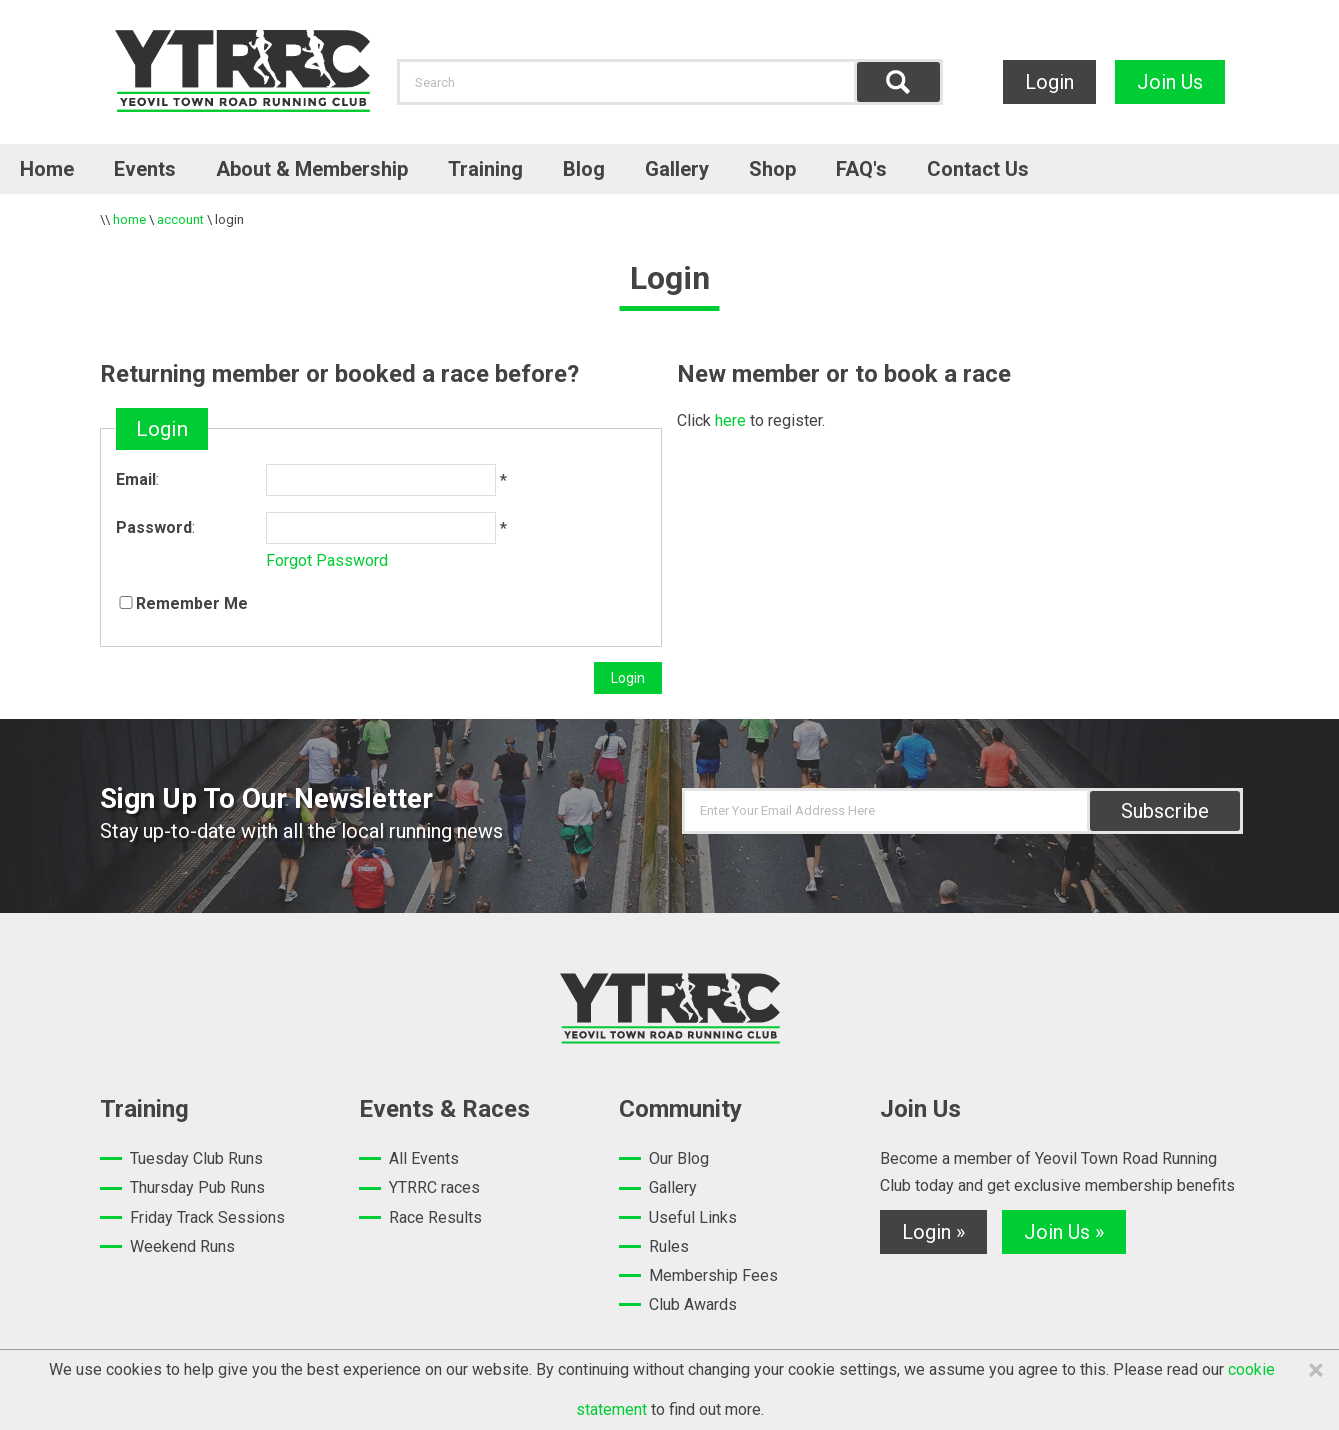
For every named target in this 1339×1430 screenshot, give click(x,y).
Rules (669, 1246)
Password (154, 527)
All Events (424, 1158)
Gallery (677, 169)
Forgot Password (327, 560)
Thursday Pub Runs (197, 1187)
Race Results (435, 1217)
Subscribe (1165, 811)
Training (485, 169)
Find (898, 82)
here (730, 420)
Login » (933, 1232)
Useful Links (693, 1217)
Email (136, 479)
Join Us (1170, 82)
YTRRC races (434, 1187)
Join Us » (1064, 1232)
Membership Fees (713, 1275)
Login (1049, 82)
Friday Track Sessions (207, 1217)
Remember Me (192, 603)
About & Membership (312, 169)
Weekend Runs (182, 1246)
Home (47, 169)
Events (145, 169)
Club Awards (693, 1304)
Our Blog (679, 1158)
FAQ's (861, 169)
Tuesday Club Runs (196, 1158)
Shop (772, 169)
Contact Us (978, 169)
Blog (584, 169)
